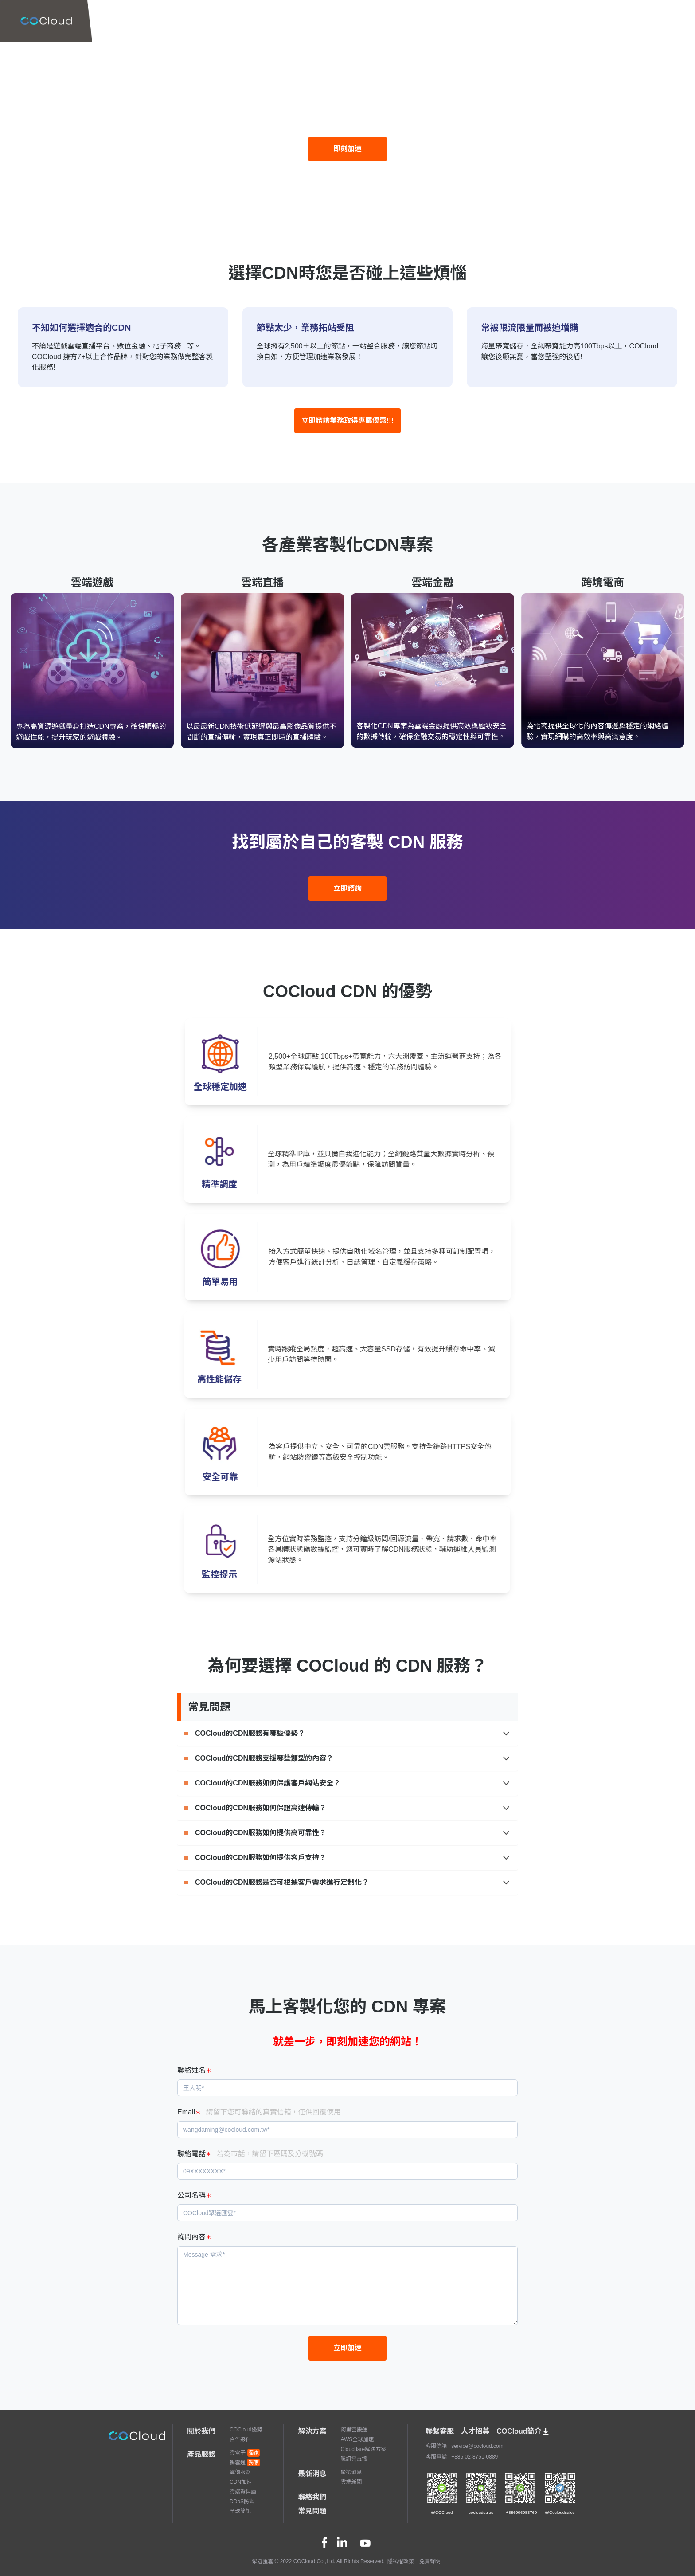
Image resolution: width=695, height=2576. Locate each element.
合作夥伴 (240, 2439)
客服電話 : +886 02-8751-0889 (462, 2457)
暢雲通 (245, 2462)
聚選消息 (351, 2472)
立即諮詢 (347, 888)
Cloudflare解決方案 (363, 2449)
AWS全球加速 (357, 2439)
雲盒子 (245, 2452)
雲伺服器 (240, 2472)
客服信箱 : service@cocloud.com (465, 2446)
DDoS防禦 (242, 2501)
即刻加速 (347, 149)
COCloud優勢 (246, 2430)
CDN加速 (241, 2482)
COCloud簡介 (522, 2431)
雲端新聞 (351, 2482)
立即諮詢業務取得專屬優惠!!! (347, 420)
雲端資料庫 (243, 2492)
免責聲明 (430, 2561)
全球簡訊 (240, 2511)
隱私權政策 (400, 2561)
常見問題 (312, 2511)
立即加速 (347, 2348)
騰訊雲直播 (353, 2459)
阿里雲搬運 (353, 2430)
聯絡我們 (312, 2497)
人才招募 (475, 2431)
